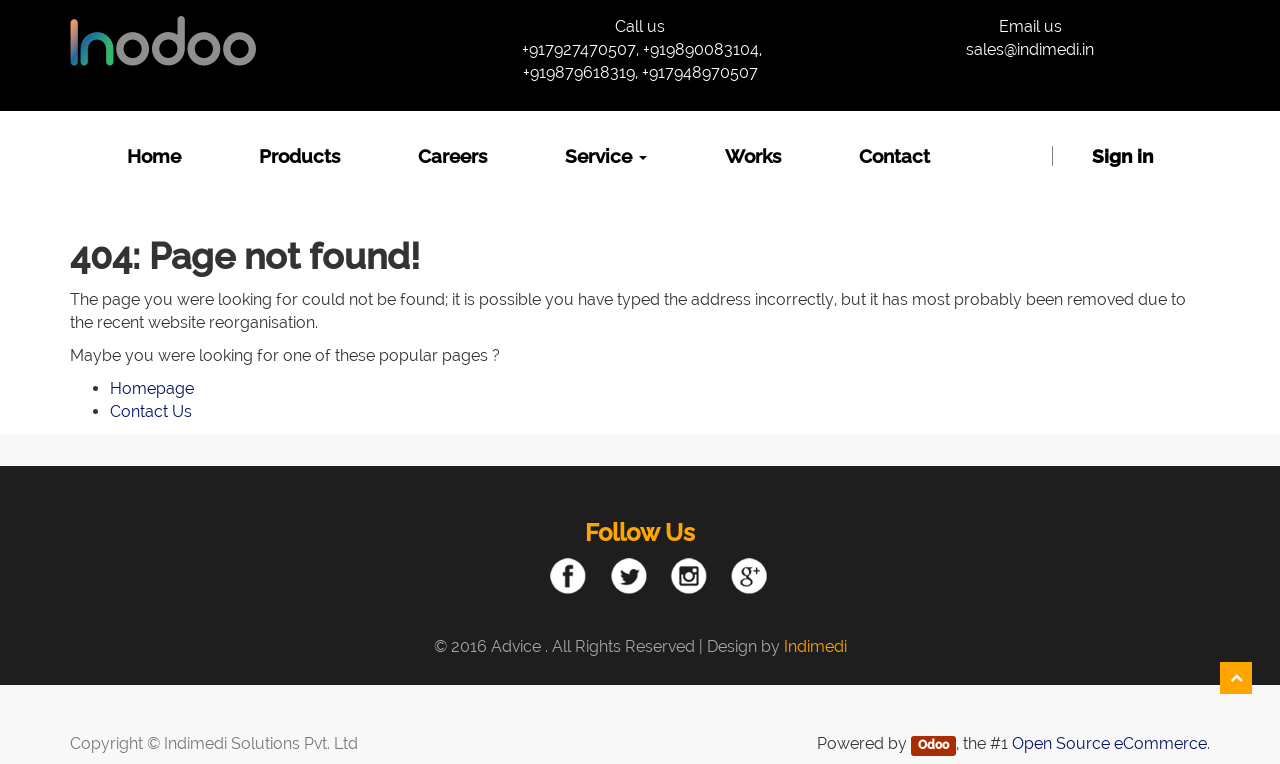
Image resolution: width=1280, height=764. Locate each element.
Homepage (152, 388)
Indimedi (815, 646)
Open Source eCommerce (1109, 743)
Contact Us (151, 411)
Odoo (933, 745)
